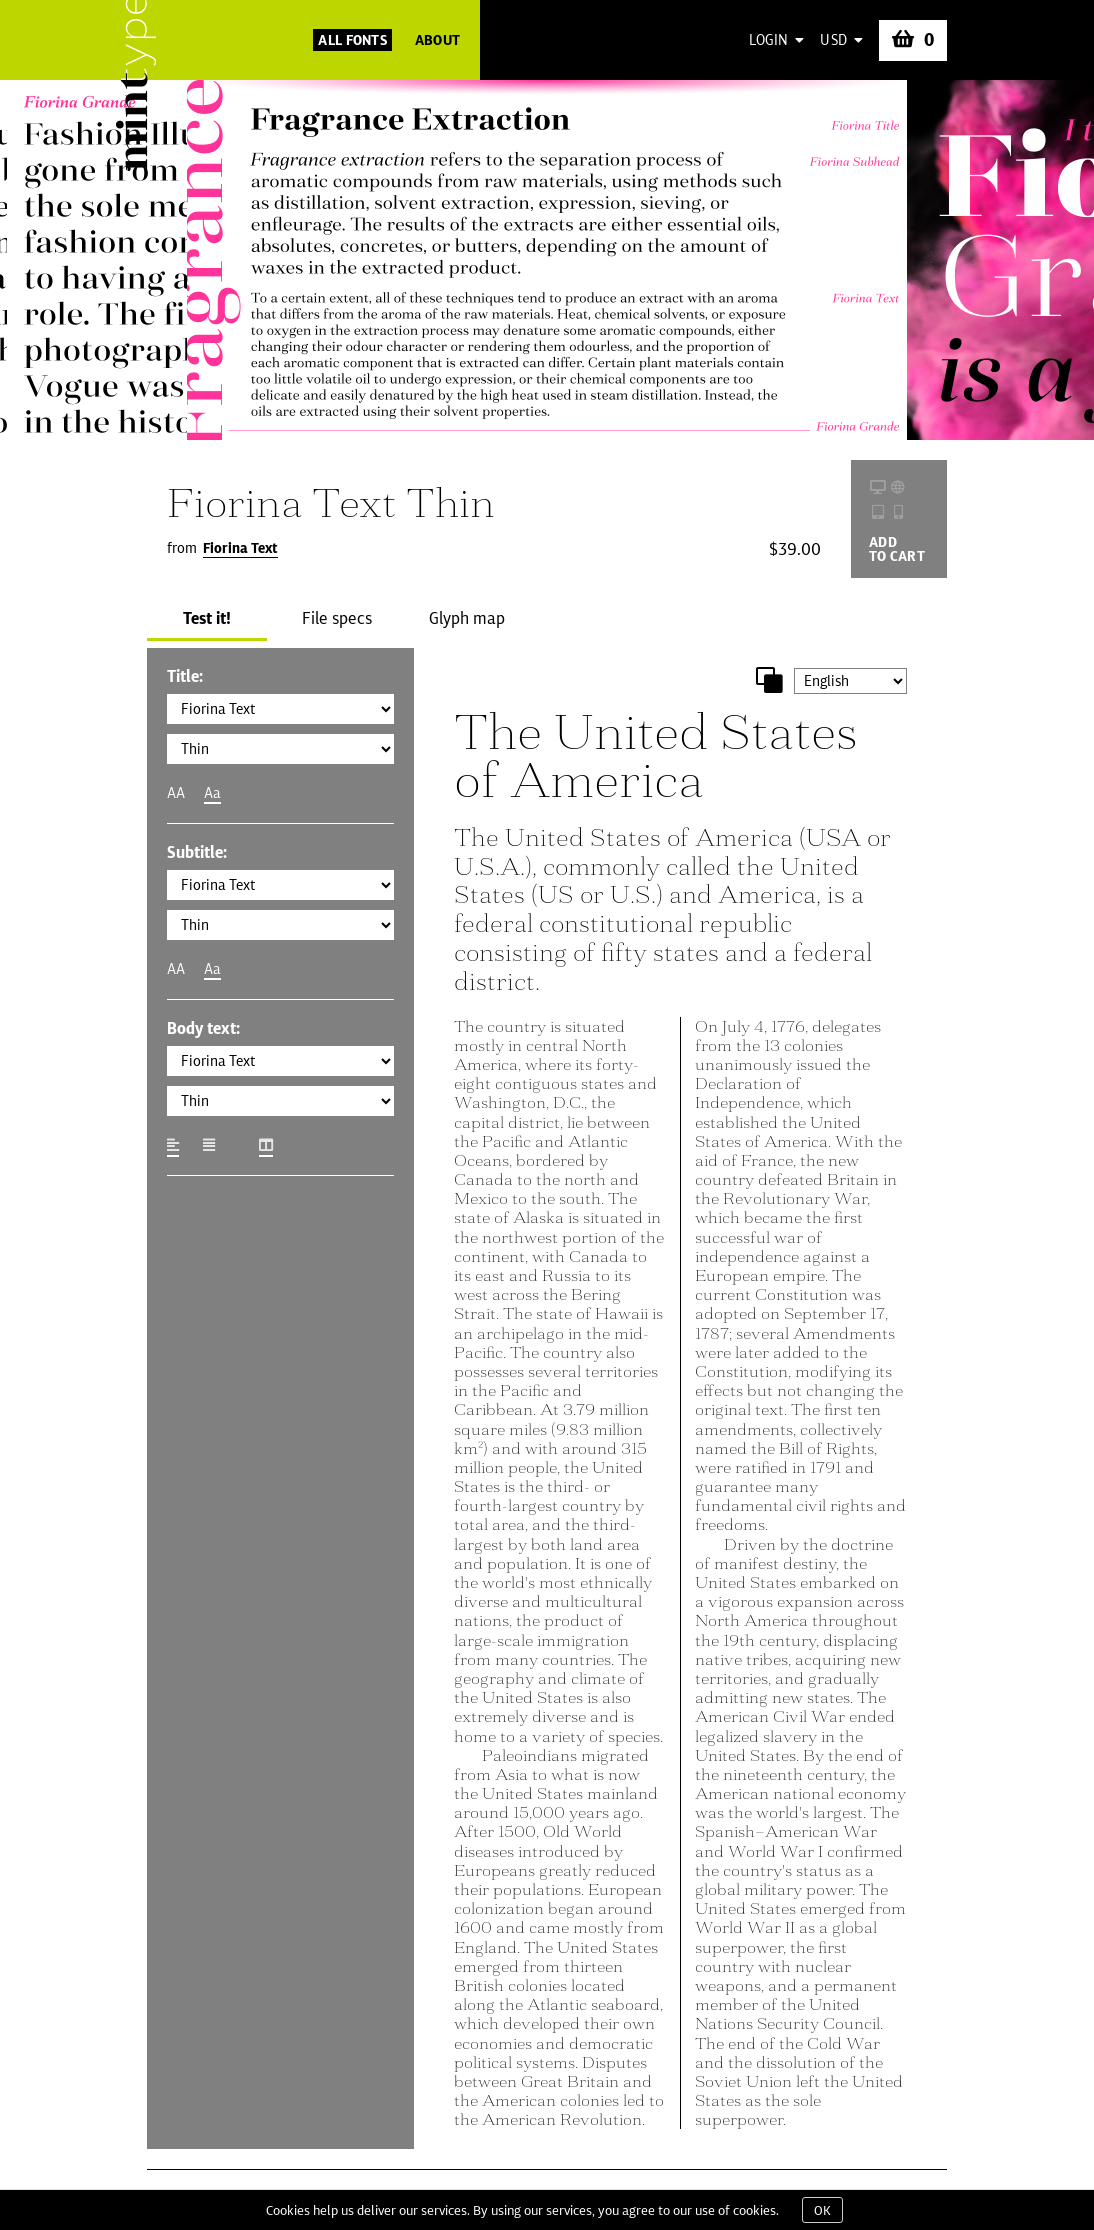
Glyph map (467, 618)
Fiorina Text (240, 548)
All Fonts (352, 40)
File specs (337, 618)
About (437, 40)
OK (822, 2210)
